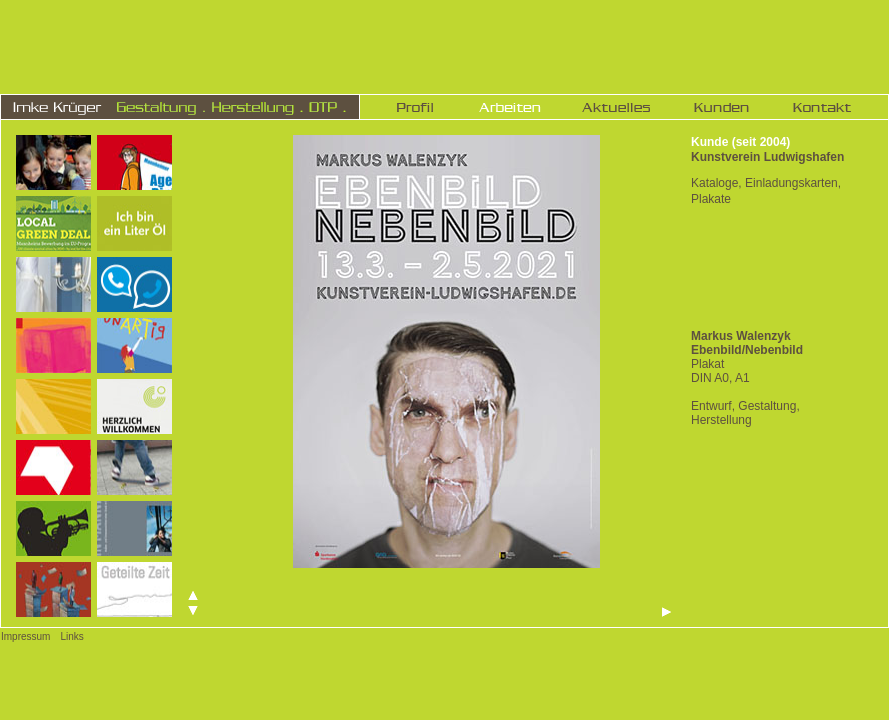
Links (71, 636)
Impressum (25, 636)
